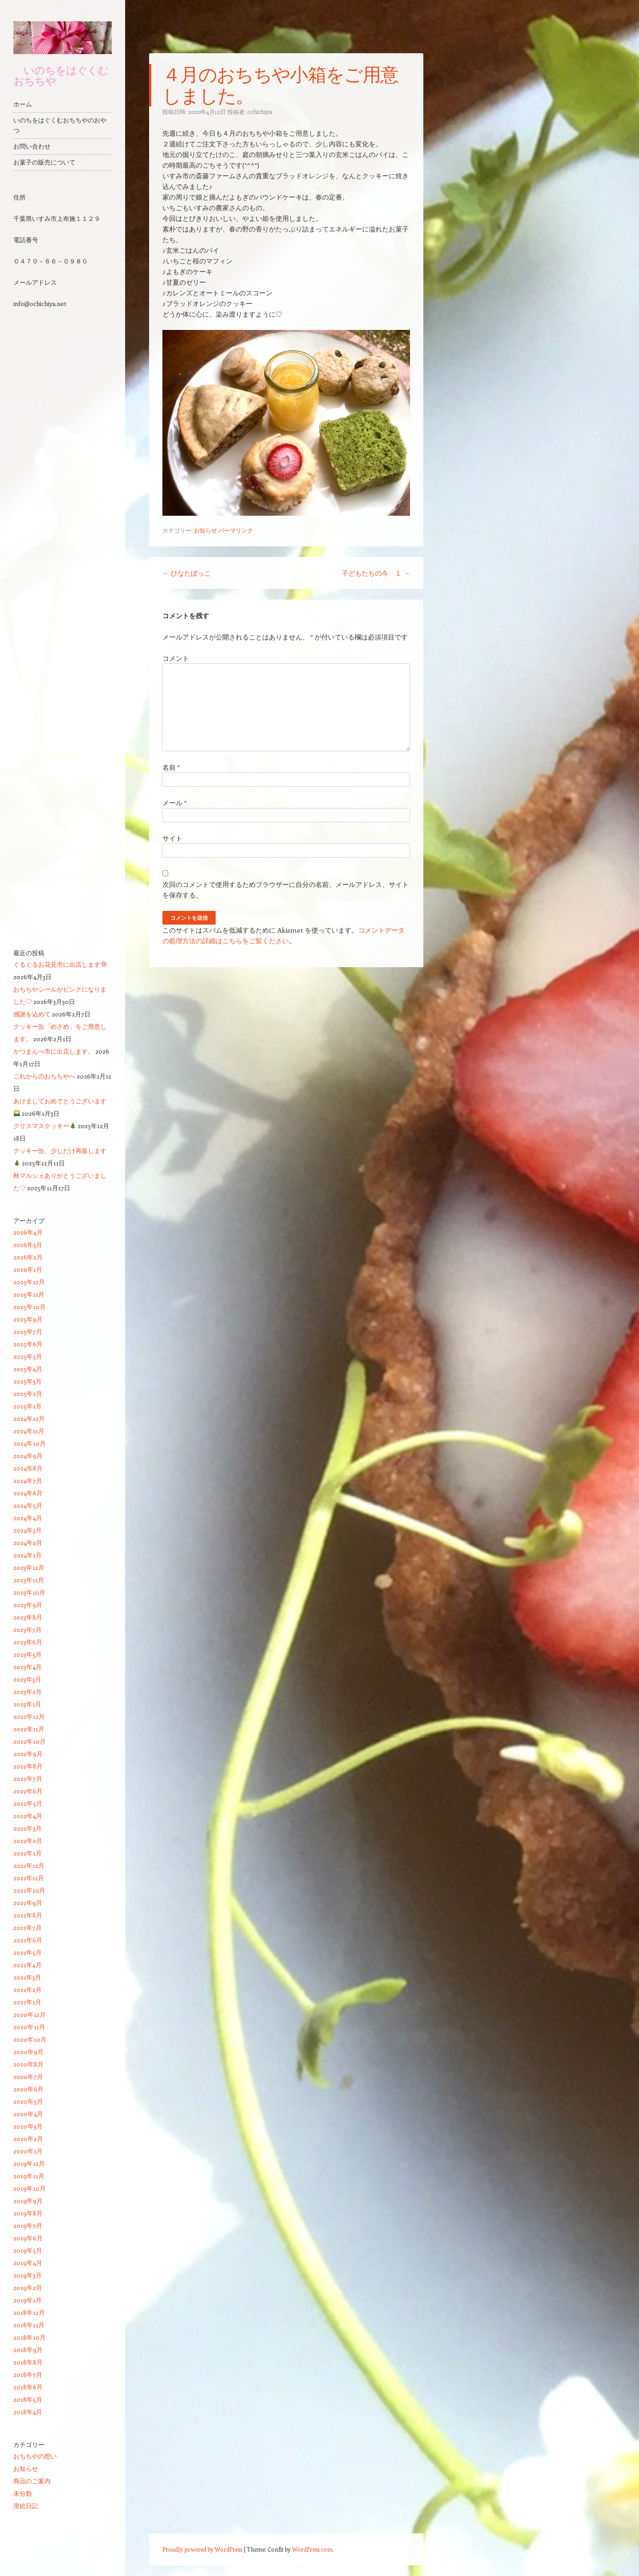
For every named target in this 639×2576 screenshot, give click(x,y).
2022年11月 (28, 1729)
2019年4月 (27, 2262)
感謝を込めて (32, 1014)
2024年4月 (27, 1517)
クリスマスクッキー (44, 1125)
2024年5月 (27, 1505)
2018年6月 (28, 2387)
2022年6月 (28, 1791)
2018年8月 (28, 2362)
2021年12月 (28, 1865)
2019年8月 (28, 2213)
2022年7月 (27, 1778)
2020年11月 (29, 2027)
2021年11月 (28, 1878)
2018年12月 (29, 2312)
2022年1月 (27, 1853)
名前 (171, 767)
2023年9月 (27, 1604)
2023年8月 (27, 1617)
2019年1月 (27, 2300)
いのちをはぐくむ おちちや (60, 75)
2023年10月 (29, 1592)
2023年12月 (28, 1567)
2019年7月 (27, 2225)
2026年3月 (27, 1244)
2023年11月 (28, 1580)
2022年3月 (27, 1828)
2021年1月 (27, 2002)
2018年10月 (29, 2337)
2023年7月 (27, 1629)
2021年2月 (27, 1989)
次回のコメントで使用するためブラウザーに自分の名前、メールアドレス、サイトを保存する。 (285, 889)
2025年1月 (27, 1406)
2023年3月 (27, 1679)
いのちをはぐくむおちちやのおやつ (59, 125)
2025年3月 (27, 1381)
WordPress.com (312, 2549)
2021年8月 (27, 1915)
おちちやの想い (35, 2456)
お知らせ (205, 530)
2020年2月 (28, 2138)
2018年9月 (28, 2349)
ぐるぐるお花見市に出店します (60, 964)
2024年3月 (27, 1530)
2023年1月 (27, 1704)
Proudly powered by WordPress (202, 2549)
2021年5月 (27, 1952)
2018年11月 (28, 2325)
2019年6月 (28, 2238)
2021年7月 (27, 1927)
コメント (175, 658)
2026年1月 (27, 1269)
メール (174, 802)
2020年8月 (28, 2064)
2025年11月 (28, 1294)
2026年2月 (28, 1257)
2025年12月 (29, 1282)
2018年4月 (27, 2411)
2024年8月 (28, 1468)
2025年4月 (27, 1368)
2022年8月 (28, 1766)
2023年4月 (27, 1666)
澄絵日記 (25, 2506)
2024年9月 (28, 1455)
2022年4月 (27, 1815)
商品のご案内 (32, 2481)
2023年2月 (27, 1691)
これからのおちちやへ (44, 1076)
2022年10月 (29, 1741)
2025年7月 (27, 1331)
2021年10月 (29, 1890)
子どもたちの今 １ (376, 573)
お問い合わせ (32, 146)
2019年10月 (29, 2188)
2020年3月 (28, 2126)
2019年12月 (29, 2163)
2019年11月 (28, 2176)
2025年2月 (27, 1393)
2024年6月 (28, 1493)
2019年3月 (27, 2275)
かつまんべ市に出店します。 (53, 1051)
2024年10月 (29, 1443)
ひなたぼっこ (186, 573)
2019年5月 (27, 2250)
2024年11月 (28, 1431)
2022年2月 (27, 1840)
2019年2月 (27, 2287)
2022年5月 (27, 1803)
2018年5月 (27, 2399)
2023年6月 (27, 1642)
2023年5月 (27, 1654)
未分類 (22, 2493)
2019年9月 (28, 2200)
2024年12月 (29, 1418)
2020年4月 (28, 2113)
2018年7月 (27, 2374)
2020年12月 (29, 2014)
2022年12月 (29, 1716)
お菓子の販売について (44, 162)
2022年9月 (28, 1753)
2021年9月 (27, 1902)
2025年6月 (28, 1344)
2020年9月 (28, 2051)
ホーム (22, 104)
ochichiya (259, 111)
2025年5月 (27, 1356)
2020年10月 (30, 2039)
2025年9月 (28, 1319)
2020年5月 (28, 2101)
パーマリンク (235, 530)
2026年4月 (28, 1232)
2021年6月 (27, 1940)
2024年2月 (27, 1542)
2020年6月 (28, 2089)
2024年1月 (27, 1555)
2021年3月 (27, 1977)
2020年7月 (28, 2076)
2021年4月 (27, 1964)
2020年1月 (28, 2151)
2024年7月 (27, 1480)
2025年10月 (29, 1306)
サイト (172, 838)
